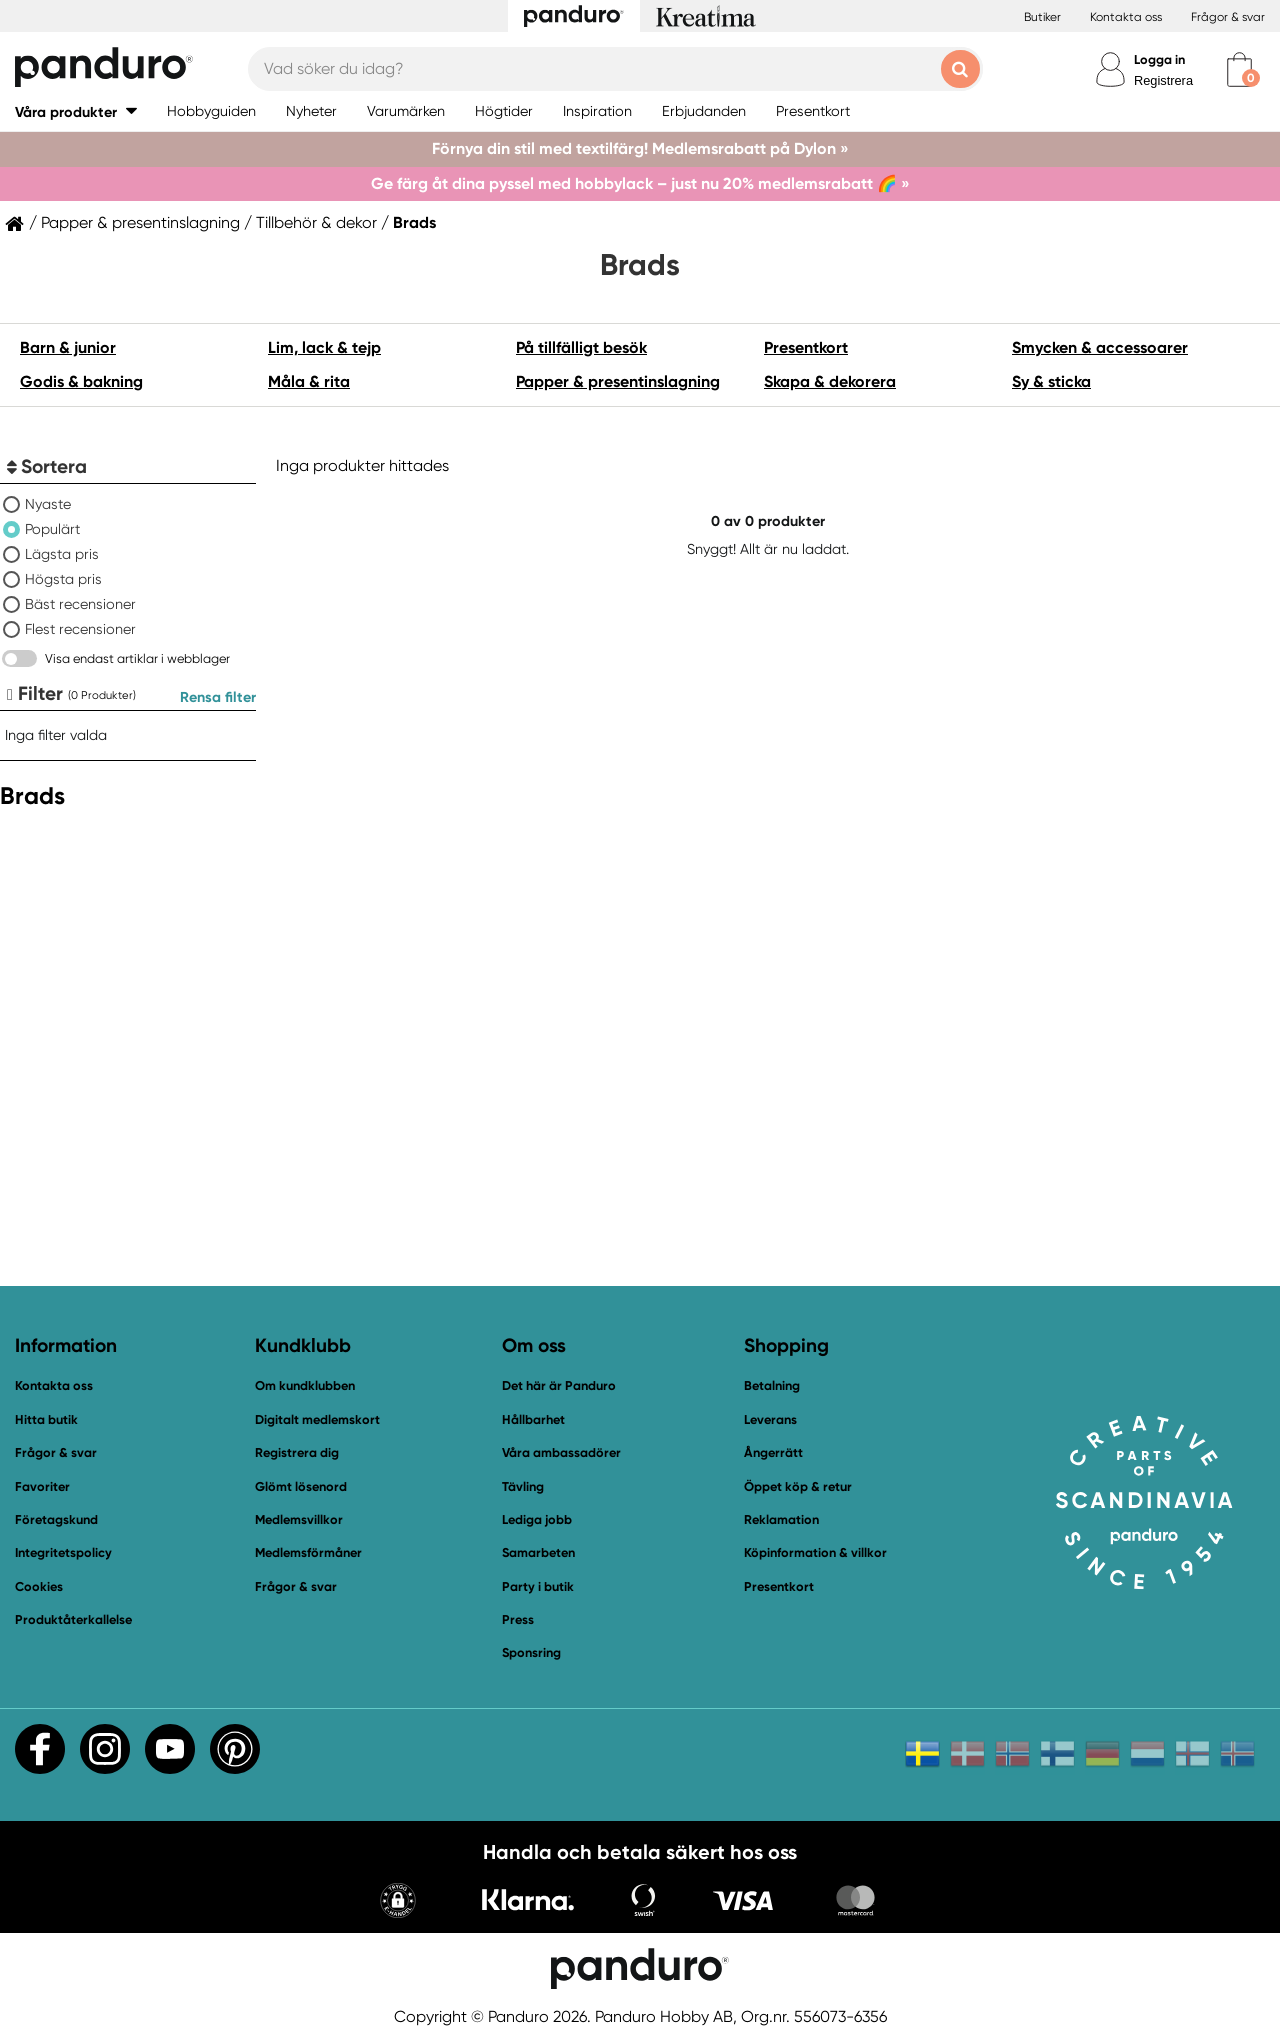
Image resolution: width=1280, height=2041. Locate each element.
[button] (76, 111)
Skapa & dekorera (830, 381)
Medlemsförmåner (308, 1552)
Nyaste (48, 504)
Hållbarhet (533, 1419)
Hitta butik (46, 1419)
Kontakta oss (1126, 17)
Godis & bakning (81, 381)
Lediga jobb (537, 1519)
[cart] (1239, 69)
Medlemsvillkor (299, 1519)
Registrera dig (297, 1452)
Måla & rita (309, 381)
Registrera (1163, 80)
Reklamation (781, 1519)
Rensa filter (218, 697)
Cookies (39, 1587)
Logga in (1159, 59)
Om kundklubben (305, 1385)
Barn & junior (68, 347)
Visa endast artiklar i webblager (137, 658)
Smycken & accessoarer (1100, 347)
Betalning (772, 1385)
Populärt (52, 529)
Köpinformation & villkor (815, 1552)
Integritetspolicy (63, 1552)
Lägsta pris (62, 554)
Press (518, 1619)
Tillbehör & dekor (316, 223)
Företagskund (56, 1519)
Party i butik (538, 1586)
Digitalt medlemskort (317, 1419)
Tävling (523, 1486)
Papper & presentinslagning (140, 223)
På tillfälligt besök (581, 347)
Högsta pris (63, 579)
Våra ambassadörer (561, 1452)
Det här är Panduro (559, 1385)
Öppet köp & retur (798, 1486)
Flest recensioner (80, 629)
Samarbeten (538, 1552)
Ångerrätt (773, 1452)
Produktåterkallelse (73, 1619)
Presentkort (806, 347)
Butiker (1042, 17)
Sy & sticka (1051, 381)
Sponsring (531, 1652)
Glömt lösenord (301, 1486)
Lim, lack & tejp (324, 347)
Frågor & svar (1228, 17)
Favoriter (42, 1486)
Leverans (770, 1419)
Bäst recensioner (80, 604)
